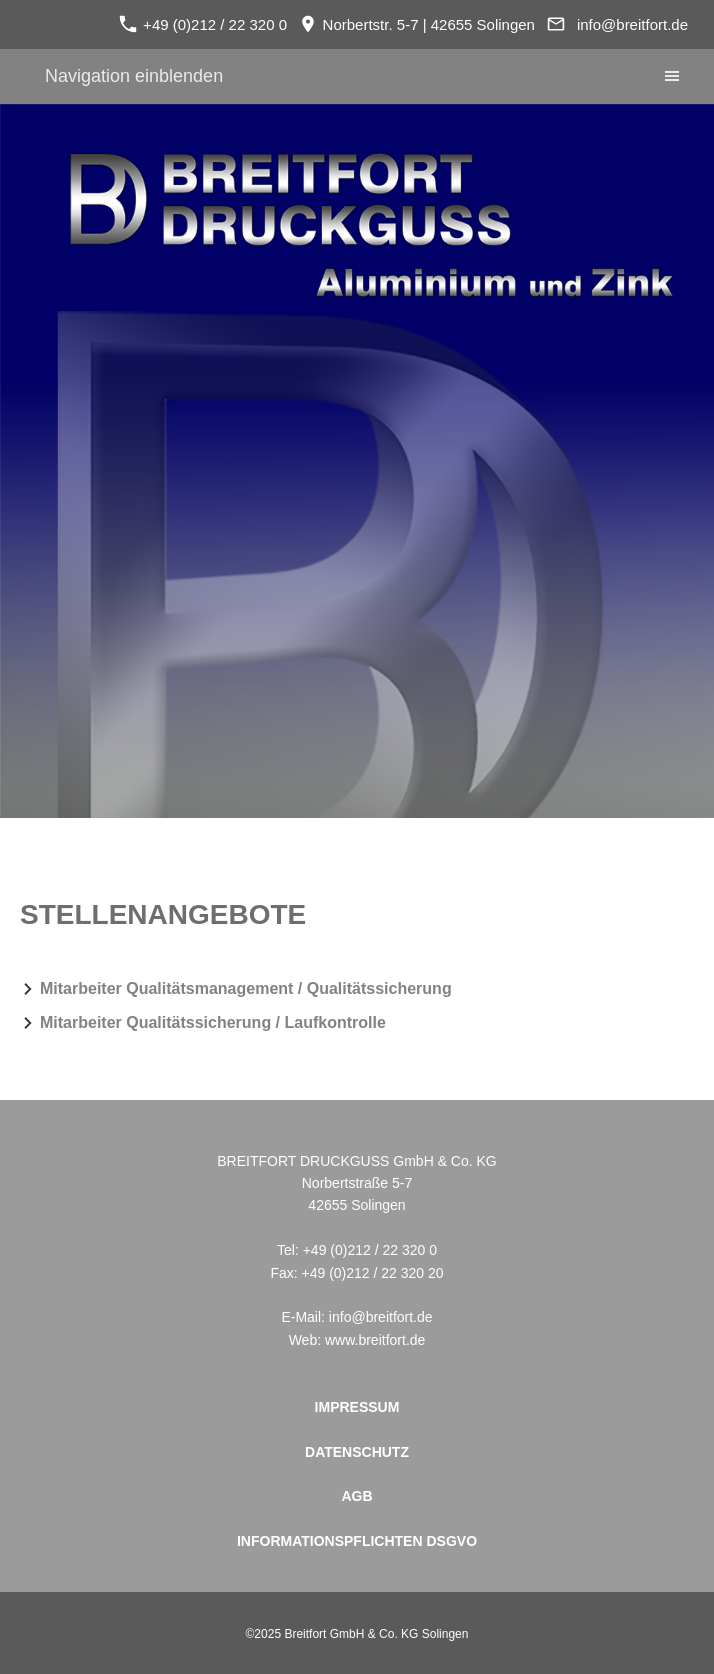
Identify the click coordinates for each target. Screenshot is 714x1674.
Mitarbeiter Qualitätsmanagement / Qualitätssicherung (246, 988)
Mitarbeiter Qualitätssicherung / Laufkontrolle (213, 1022)
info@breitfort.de (632, 24)
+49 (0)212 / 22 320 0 (203, 24)
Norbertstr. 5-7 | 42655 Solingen (417, 24)
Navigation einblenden (134, 76)
